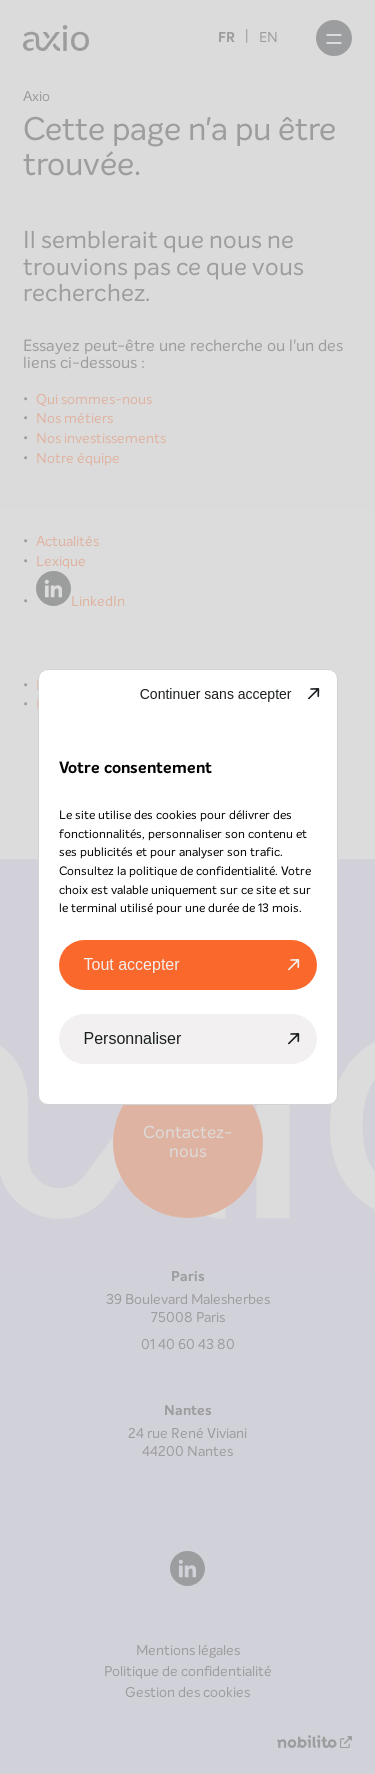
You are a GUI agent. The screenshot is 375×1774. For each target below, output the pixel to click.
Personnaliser (133, 1038)
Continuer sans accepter (216, 694)
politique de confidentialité (202, 871)
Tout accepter (132, 964)
